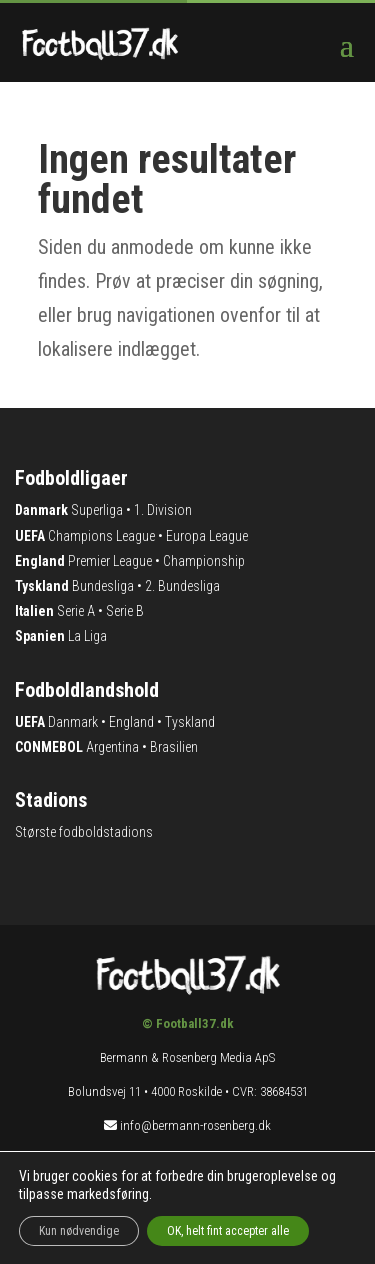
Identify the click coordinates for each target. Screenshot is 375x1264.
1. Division (163, 510)
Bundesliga (103, 586)
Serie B (125, 611)
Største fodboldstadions (84, 832)
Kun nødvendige (79, 1231)
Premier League (110, 561)
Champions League (101, 536)
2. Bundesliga (182, 586)
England (131, 722)
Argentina (112, 747)
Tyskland (190, 722)
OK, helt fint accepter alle (228, 1231)
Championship (204, 561)
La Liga (87, 636)
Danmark (73, 722)
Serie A (76, 611)
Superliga (97, 510)
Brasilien (174, 747)
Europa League (207, 536)
